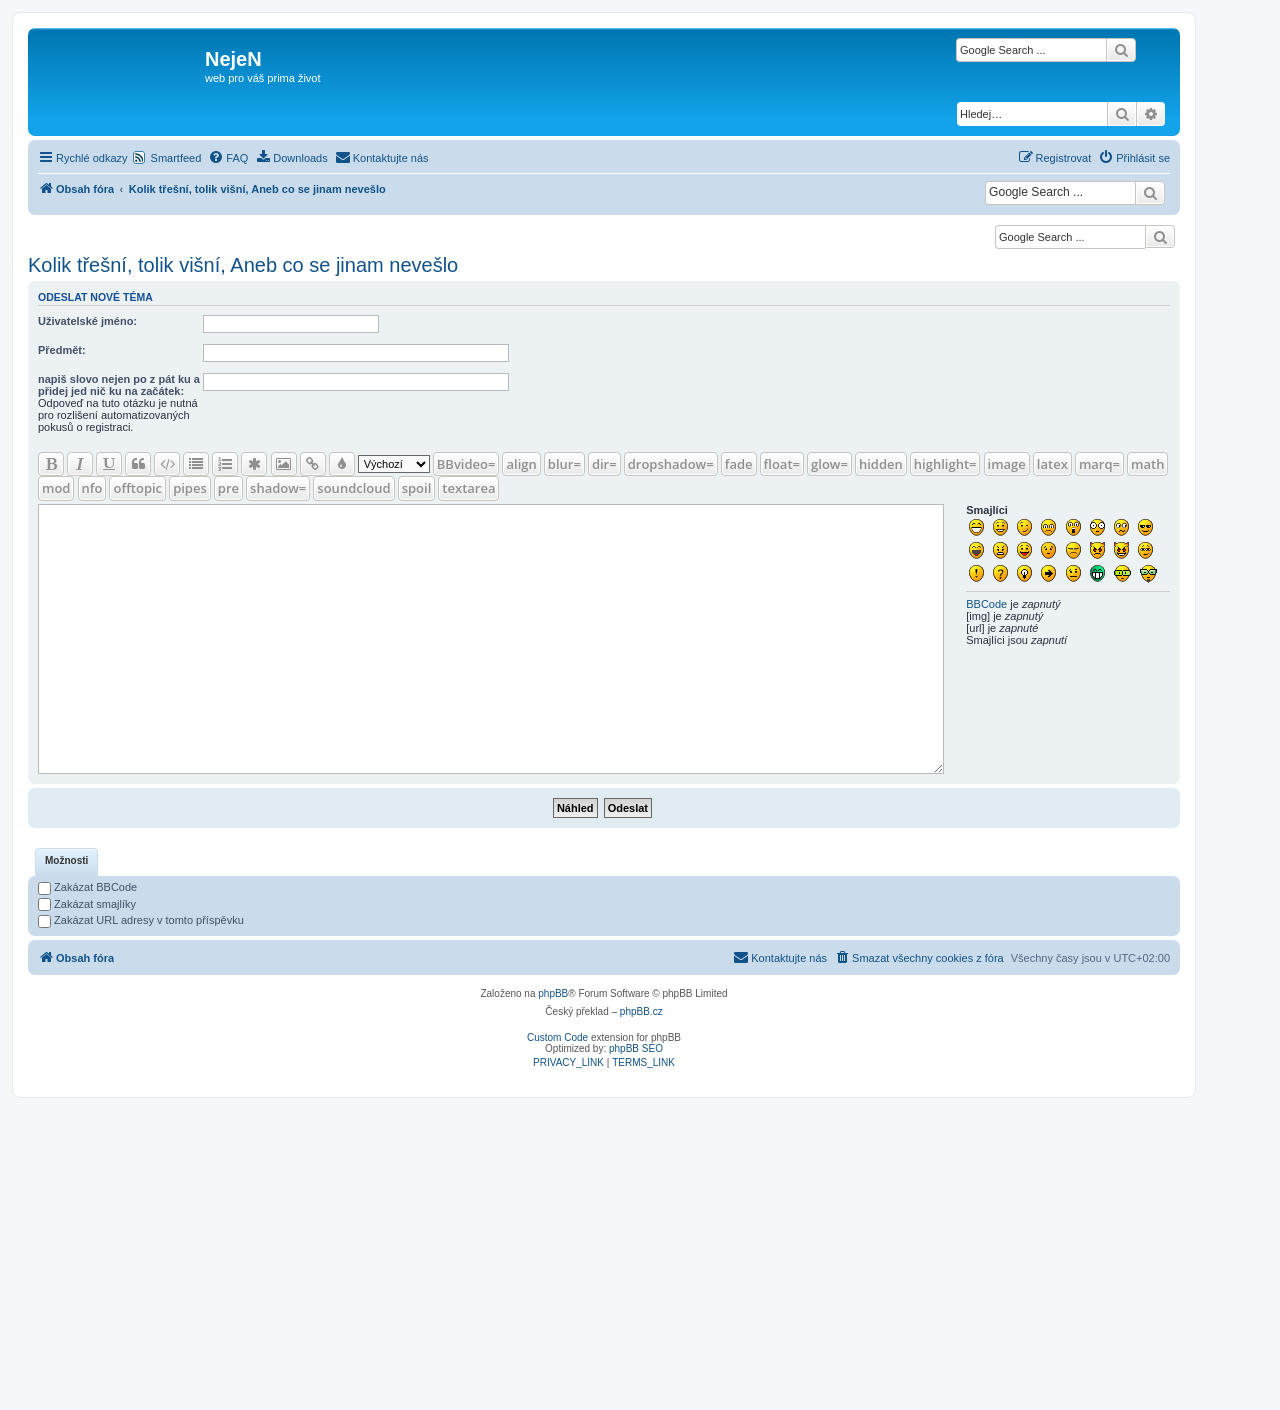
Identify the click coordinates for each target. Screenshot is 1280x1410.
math (1147, 464)
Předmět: (62, 350)
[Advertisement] (640, 1248)
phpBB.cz (641, 1011)
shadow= (278, 488)
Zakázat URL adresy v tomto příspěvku (141, 920)
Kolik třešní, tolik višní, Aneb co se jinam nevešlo (243, 265)
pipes (190, 488)
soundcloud (353, 488)
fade (739, 464)
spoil (417, 488)
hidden (881, 464)
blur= (564, 464)
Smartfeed (176, 158)
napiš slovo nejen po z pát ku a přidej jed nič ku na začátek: (119, 385)
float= (782, 464)
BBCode (986, 604)
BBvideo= (466, 464)
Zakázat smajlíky (87, 904)
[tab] (66, 862)
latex (1052, 464)
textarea (468, 488)
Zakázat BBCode (87, 887)
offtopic (137, 488)
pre (228, 488)
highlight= (945, 464)
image (1007, 464)
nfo (92, 488)
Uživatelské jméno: (87, 321)
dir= (604, 464)
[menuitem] (228, 158)
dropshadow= (671, 464)
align (521, 464)
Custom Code (557, 1037)
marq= (1099, 464)
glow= (829, 464)
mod (56, 488)
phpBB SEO (636, 1048)
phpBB (553, 993)
